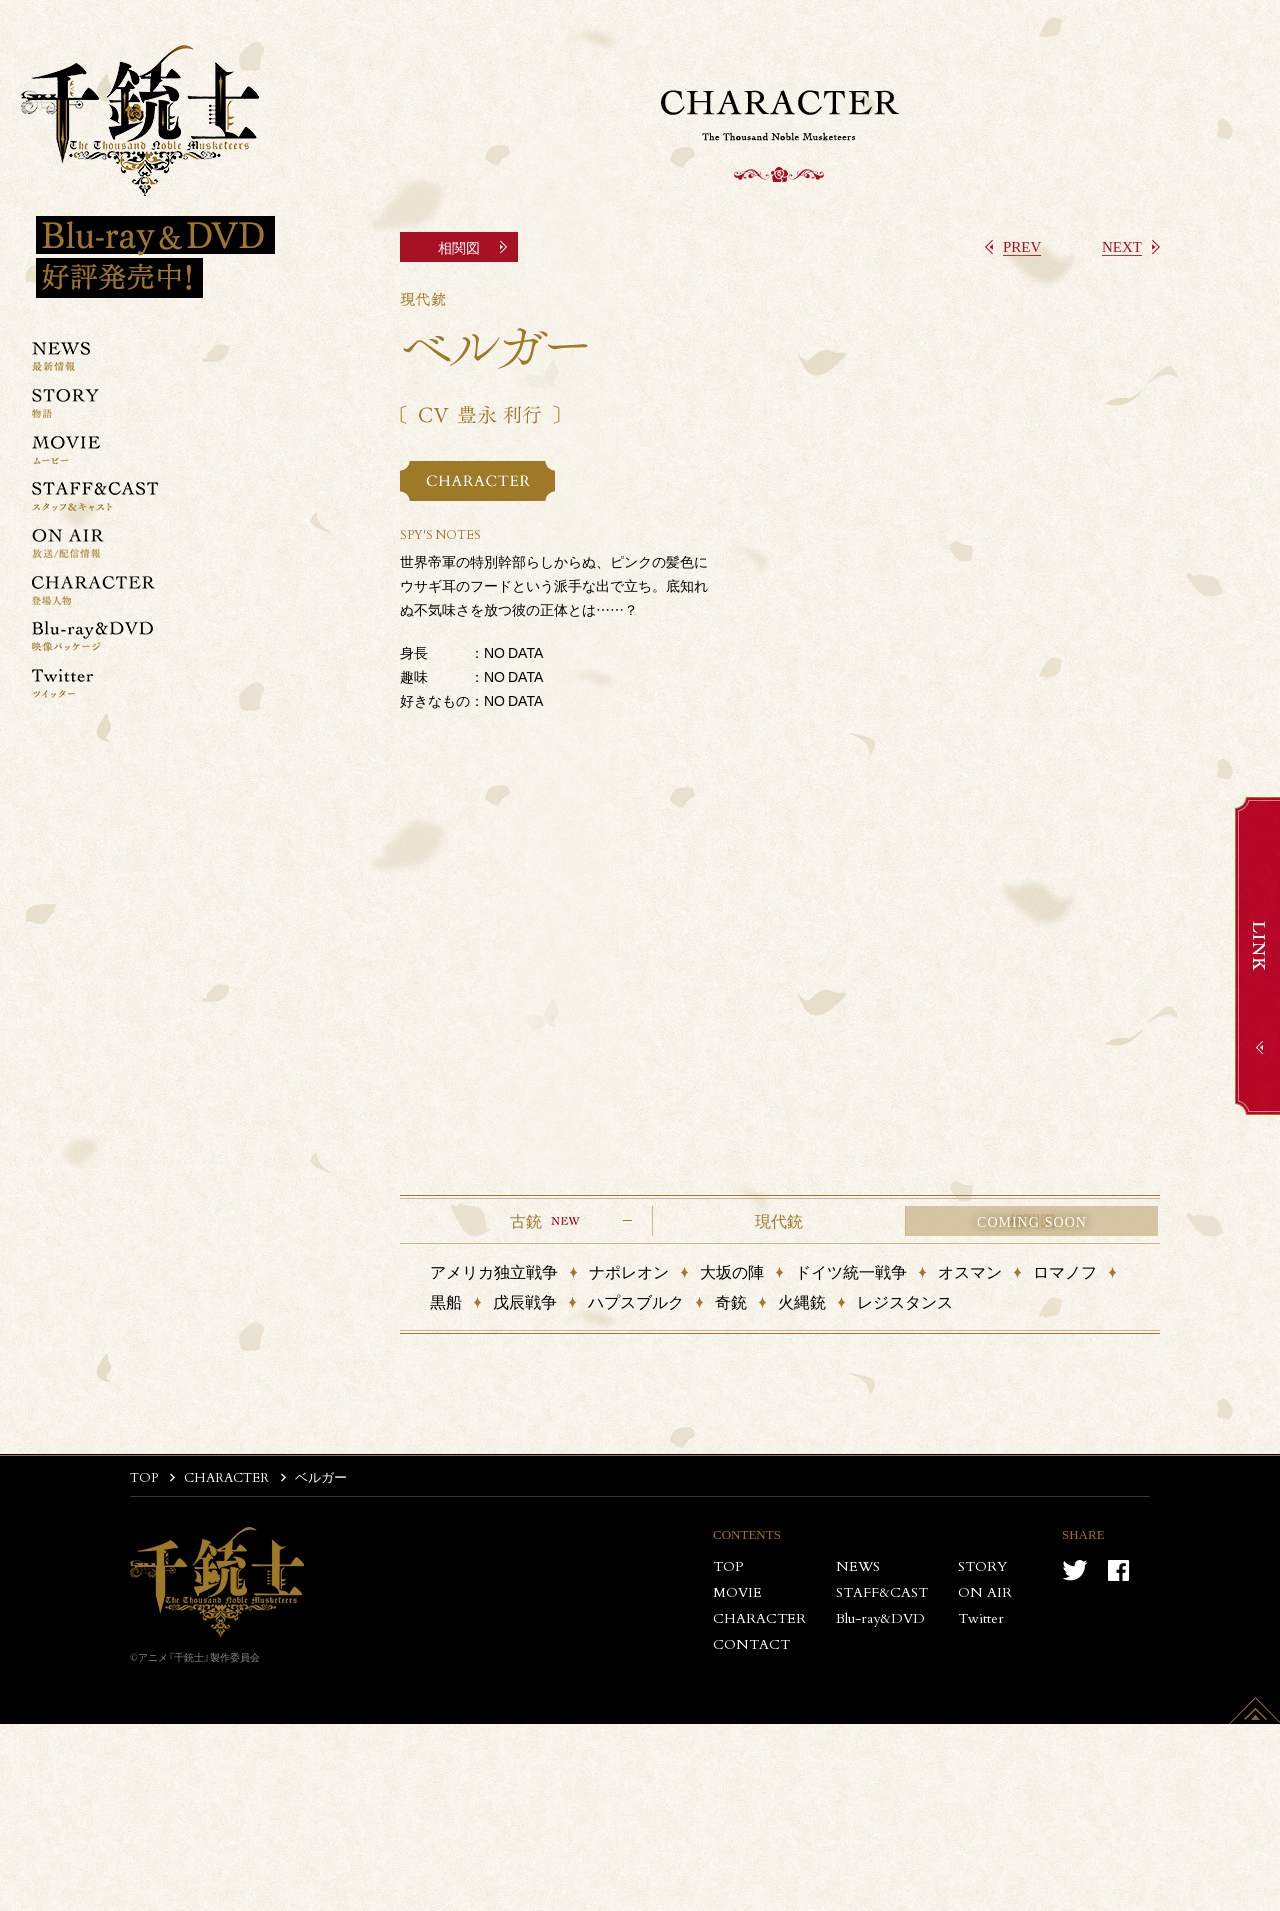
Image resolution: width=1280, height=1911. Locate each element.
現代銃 (779, 1220)
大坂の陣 (732, 1271)
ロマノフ (1065, 1271)
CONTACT (751, 1645)
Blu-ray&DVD (880, 1619)
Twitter (981, 1619)
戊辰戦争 (525, 1301)
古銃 (526, 1220)
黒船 (446, 1301)
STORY (982, 1567)
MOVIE (737, 1593)
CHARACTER (226, 1478)
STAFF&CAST (882, 1593)
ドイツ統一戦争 (851, 1271)
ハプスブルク (636, 1301)
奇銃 (731, 1301)
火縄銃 (802, 1301)
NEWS (858, 1567)
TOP (144, 1478)
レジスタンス (905, 1301)
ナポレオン (629, 1271)
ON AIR (985, 1593)
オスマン (970, 1271)
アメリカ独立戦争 (494, 1271)
